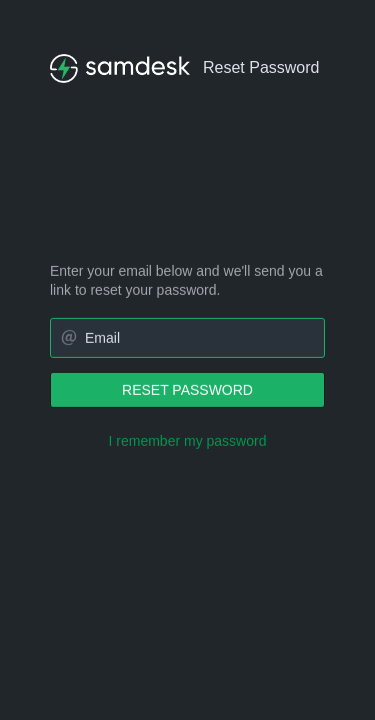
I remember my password (188, 441)
